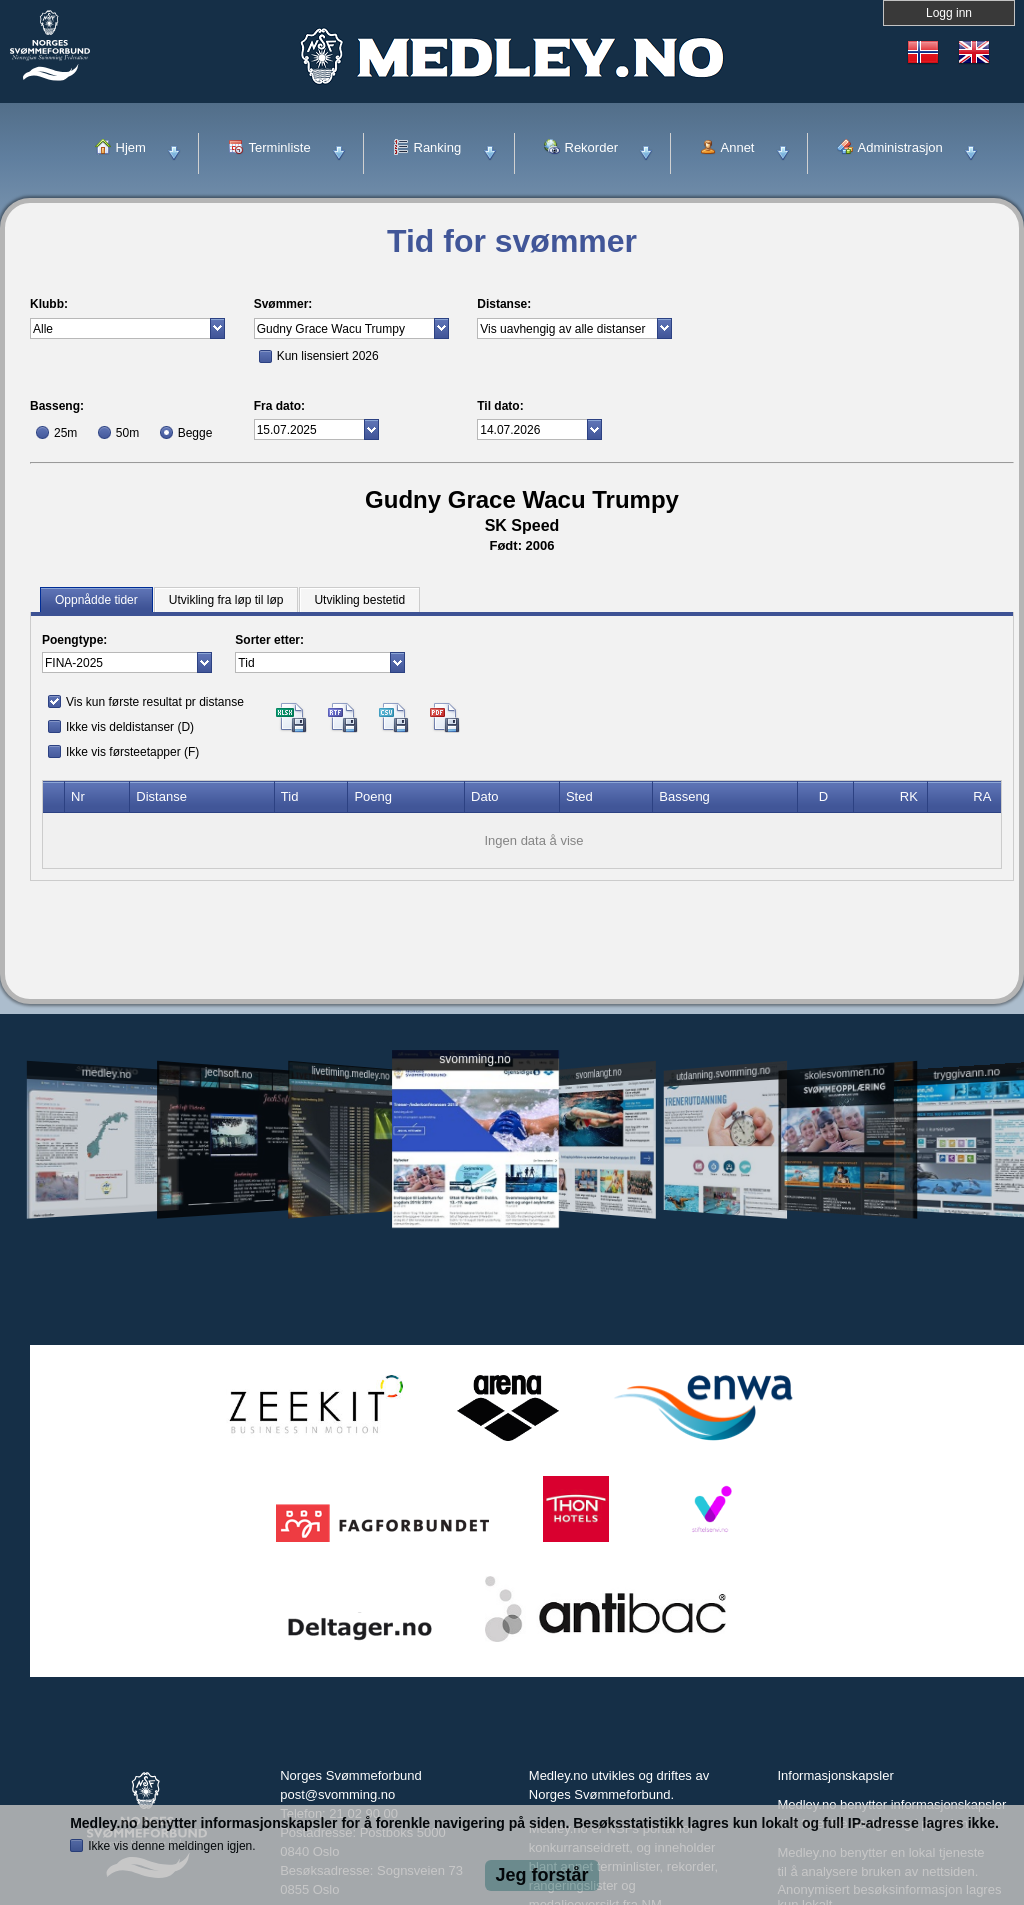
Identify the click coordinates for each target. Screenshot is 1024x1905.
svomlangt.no (599, 1073)
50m (127, 433)
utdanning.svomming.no (723, 1073)
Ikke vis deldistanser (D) (130, 727)
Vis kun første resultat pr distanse (155, 702)
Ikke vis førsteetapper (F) (132, 752)
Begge (195, 433)
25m (65, 433)
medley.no (105, 1073)
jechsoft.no (228, 1073)
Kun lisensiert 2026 (328, 356)
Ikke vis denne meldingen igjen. (171, 1846)
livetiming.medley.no (351, 1073)
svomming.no (474, 1059)
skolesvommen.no (845, 1073)
